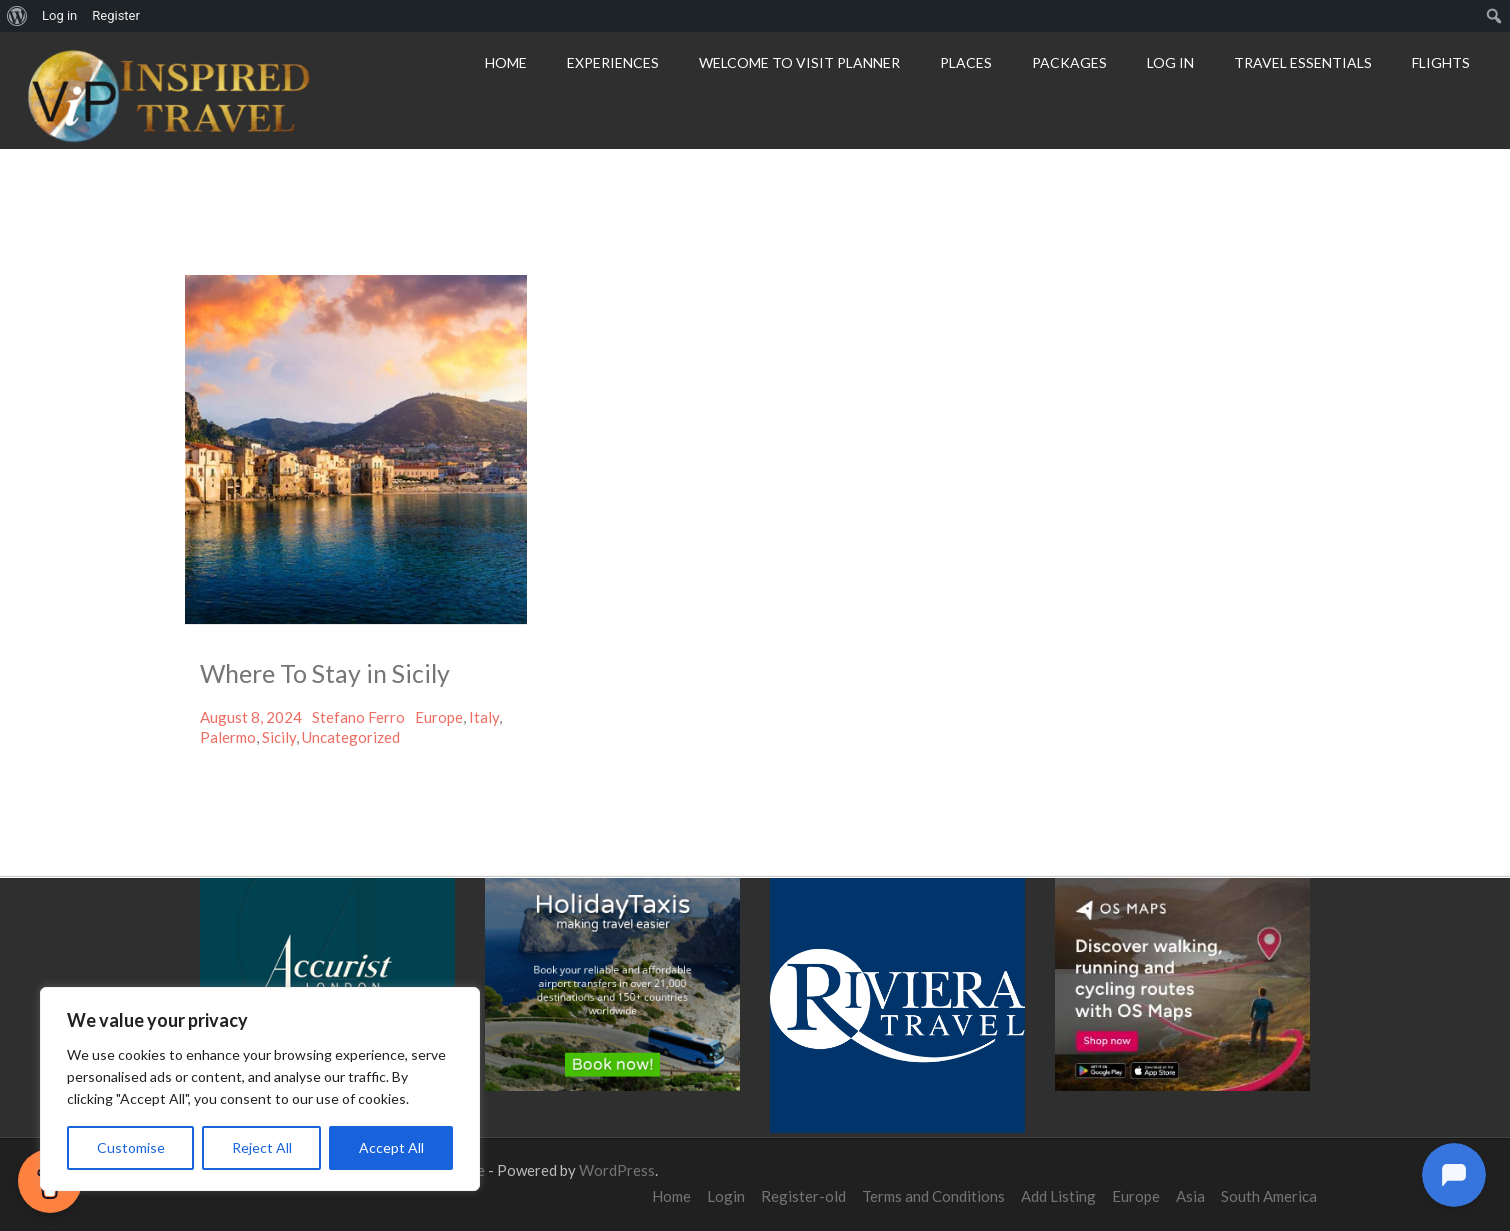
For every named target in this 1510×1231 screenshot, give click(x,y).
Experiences (613, 62)
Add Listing (1058, 1196)
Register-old (803, 1196)
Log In (1170, 62)
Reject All (262, 1147)
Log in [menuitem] (59, 15)
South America (1269, 1196)
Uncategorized (351, 737)
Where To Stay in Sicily (325, 673)
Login (726, 1196)
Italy (484, 717)
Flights (1441, 62)
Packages (1069, 62)
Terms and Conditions (933, 1196)
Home (506, 62)
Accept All (391, 1147)
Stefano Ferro (358, 717)
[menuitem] (17, 16)
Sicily (279, 737)
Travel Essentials (1303, 62)
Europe (439, 717)
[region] (260, 1089)
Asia (1190, 1196)
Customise (131, 1147)
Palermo (228, 737)
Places (966, 62)
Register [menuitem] (116, 15)
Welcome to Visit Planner (799, 62)
